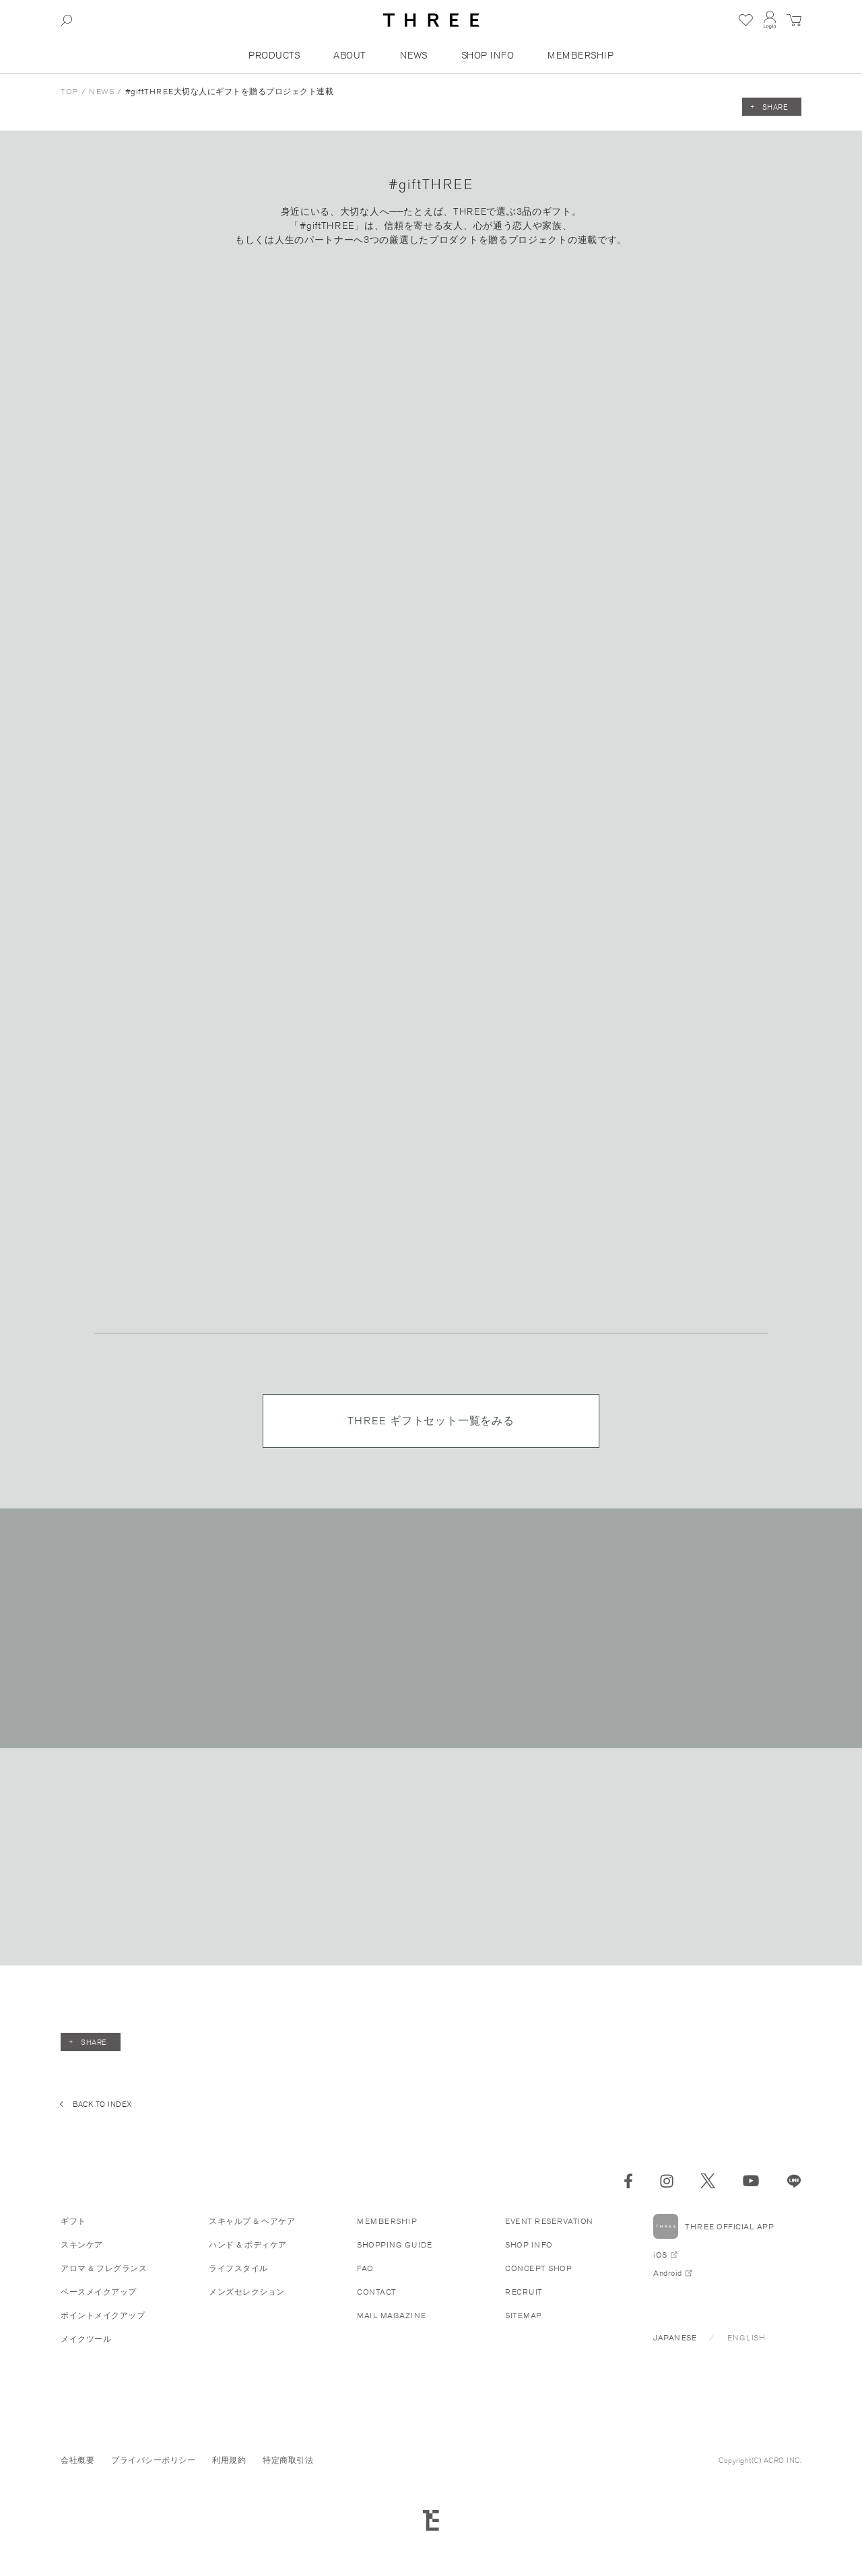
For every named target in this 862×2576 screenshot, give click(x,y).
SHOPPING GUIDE (394, 2244)
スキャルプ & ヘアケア (252, 2221)
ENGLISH (746, 2337)
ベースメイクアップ (99, 2292)
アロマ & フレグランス (104, 2268)
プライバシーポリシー (153, 2460)
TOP (69, 91)
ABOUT (349, 55)
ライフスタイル (238, 2268)
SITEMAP (523, 2315)
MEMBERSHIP (581, 55)
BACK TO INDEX (102, 2104)
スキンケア (82, 2244)
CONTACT (377, 2292)
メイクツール (86, 2339)
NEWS (414, 55)
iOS (660, 2255)
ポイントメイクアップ (103, 2315)
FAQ (365, 2268)
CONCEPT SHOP (538, 2268)
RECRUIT (524, 2292)
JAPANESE (674, 2337)
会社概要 (77, 2460)
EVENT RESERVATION (549, 2221)
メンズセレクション (247, 2292)
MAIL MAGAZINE (391, 2315)
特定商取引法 (288, 2460)
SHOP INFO (488, 55)
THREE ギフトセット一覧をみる (431, 1420)
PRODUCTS (274, 55)
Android (667, 2273)
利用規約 (229, 2460)
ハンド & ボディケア (248, 2244)
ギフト (73, 2221)
